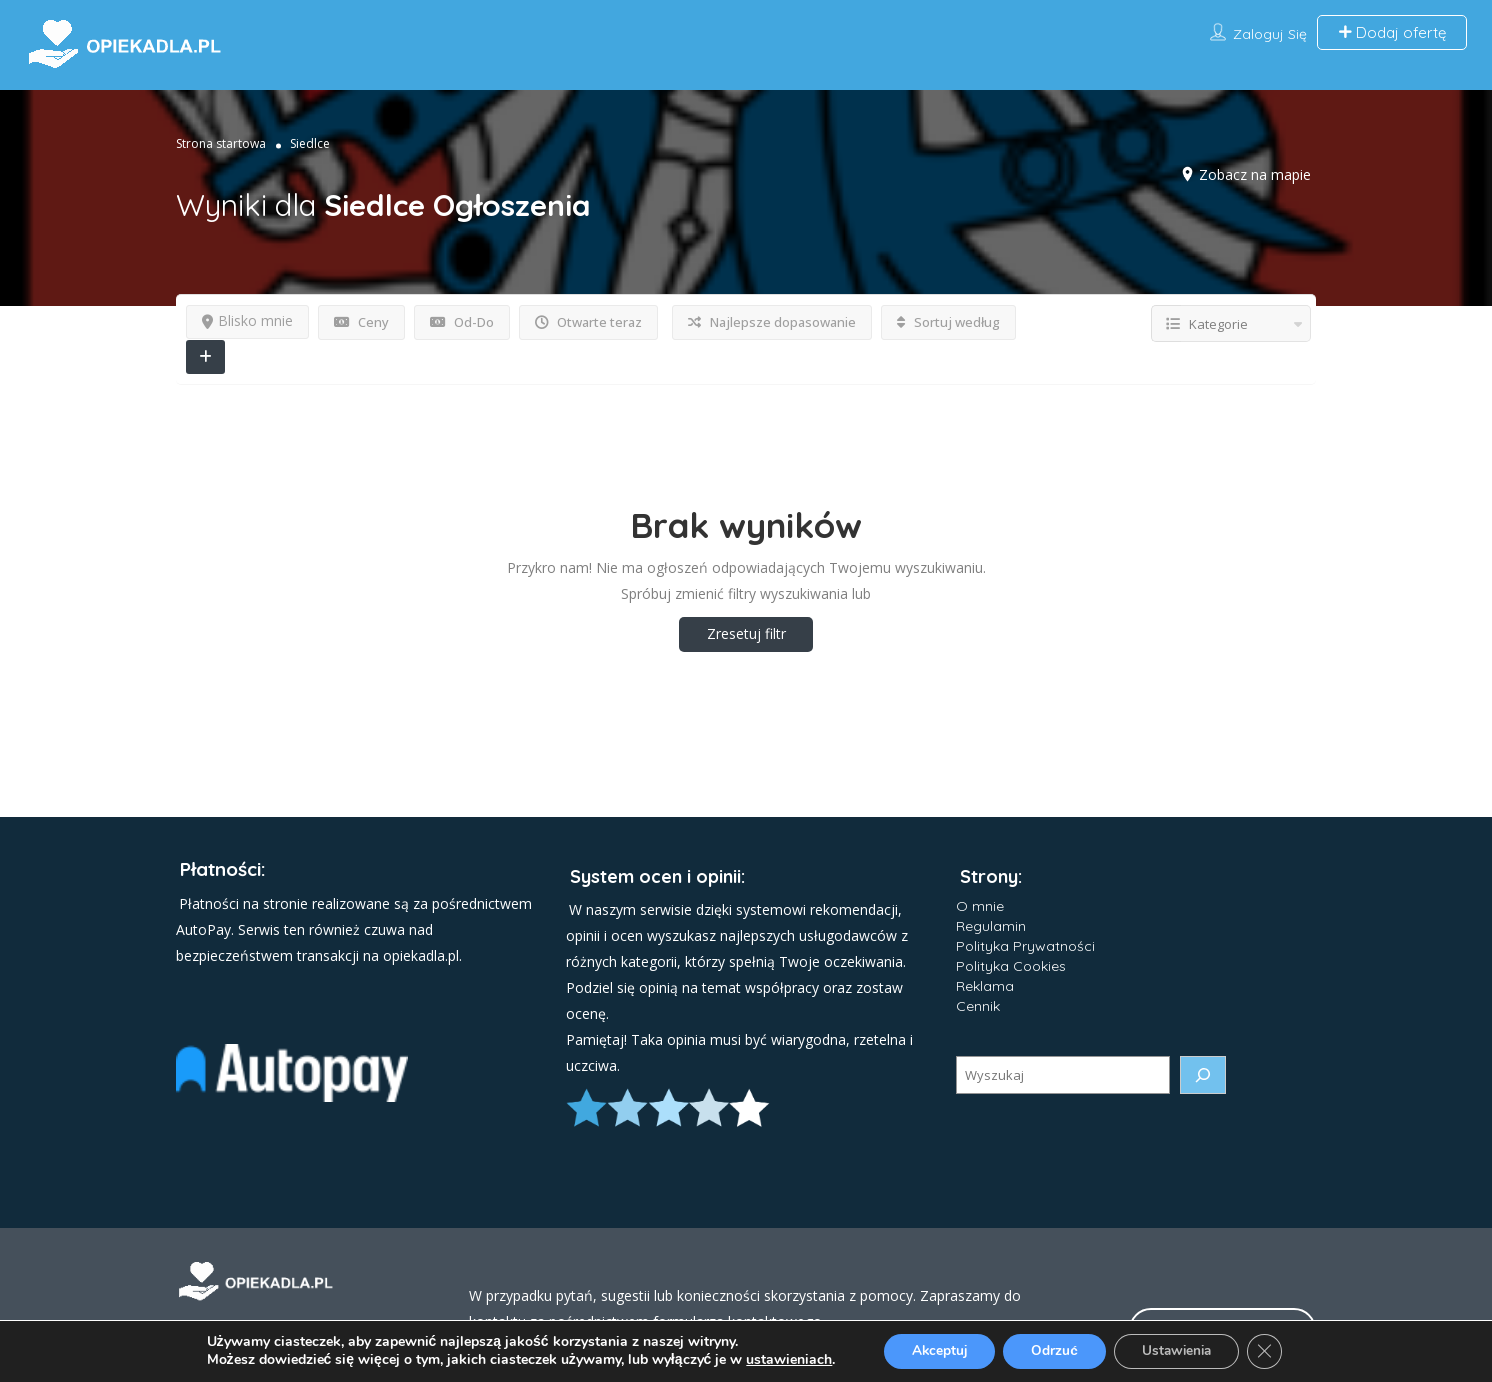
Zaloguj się (1270, 34)
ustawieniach (780, 1360)
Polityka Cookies (1011, 966)
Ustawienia (1180, 1350)
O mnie (980, 906)
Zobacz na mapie (1255, 174)
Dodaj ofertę (1392, 32)
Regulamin (991, 926)
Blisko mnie (247, 320)
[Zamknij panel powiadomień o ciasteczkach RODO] (1273, 1351)
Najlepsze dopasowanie (772, 322)
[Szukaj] (1203, 1075)
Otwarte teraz (588, 322)
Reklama (985, 986)
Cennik (978, 1006)
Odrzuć (1052, 1350)
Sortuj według (948, 322)
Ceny (361, 322)
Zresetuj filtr (746, 633)
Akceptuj (932, 1350)
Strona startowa (221, 143)
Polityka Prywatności (1025, 946)
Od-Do (462, 322)
